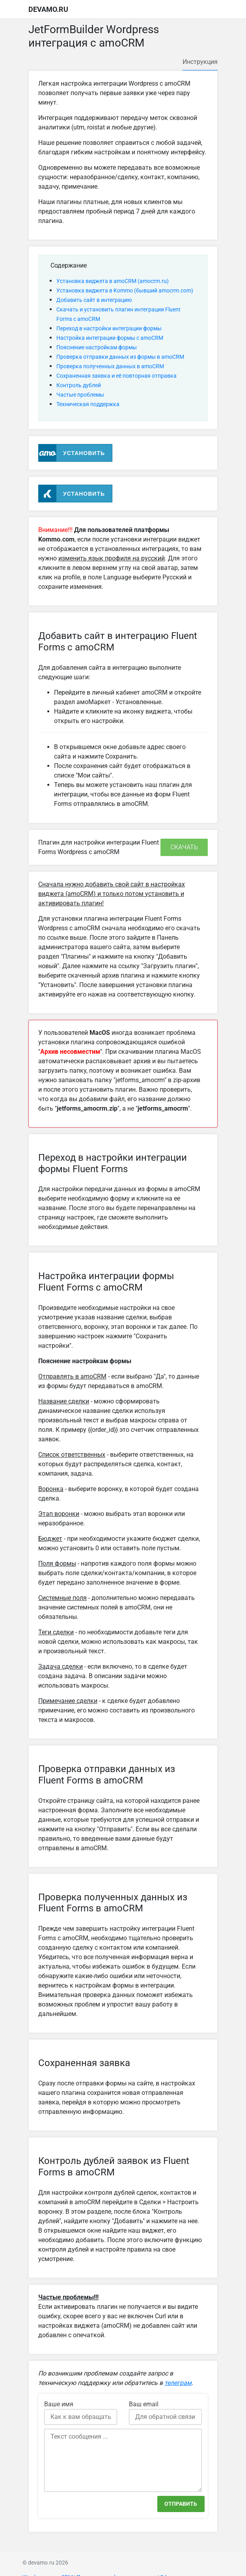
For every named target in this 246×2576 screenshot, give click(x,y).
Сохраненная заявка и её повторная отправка (116, 376)
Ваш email (143, 2404)
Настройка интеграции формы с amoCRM (109, 338)
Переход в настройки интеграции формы (109, 328)
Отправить (180, 2504)
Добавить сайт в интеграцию (94, 300)
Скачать (184, 847)
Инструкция (200, 62)
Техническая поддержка (87, 404)
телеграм (178, 2383)
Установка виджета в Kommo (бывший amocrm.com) (124, 290)
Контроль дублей (78, 385)
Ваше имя (58, 2404)
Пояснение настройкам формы (96, 347)
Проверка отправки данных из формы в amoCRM (120, 357)
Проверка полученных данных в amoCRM (110, 366)
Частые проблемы (80, 395)
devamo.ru (48, 9)
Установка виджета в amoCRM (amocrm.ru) (112, 281)
